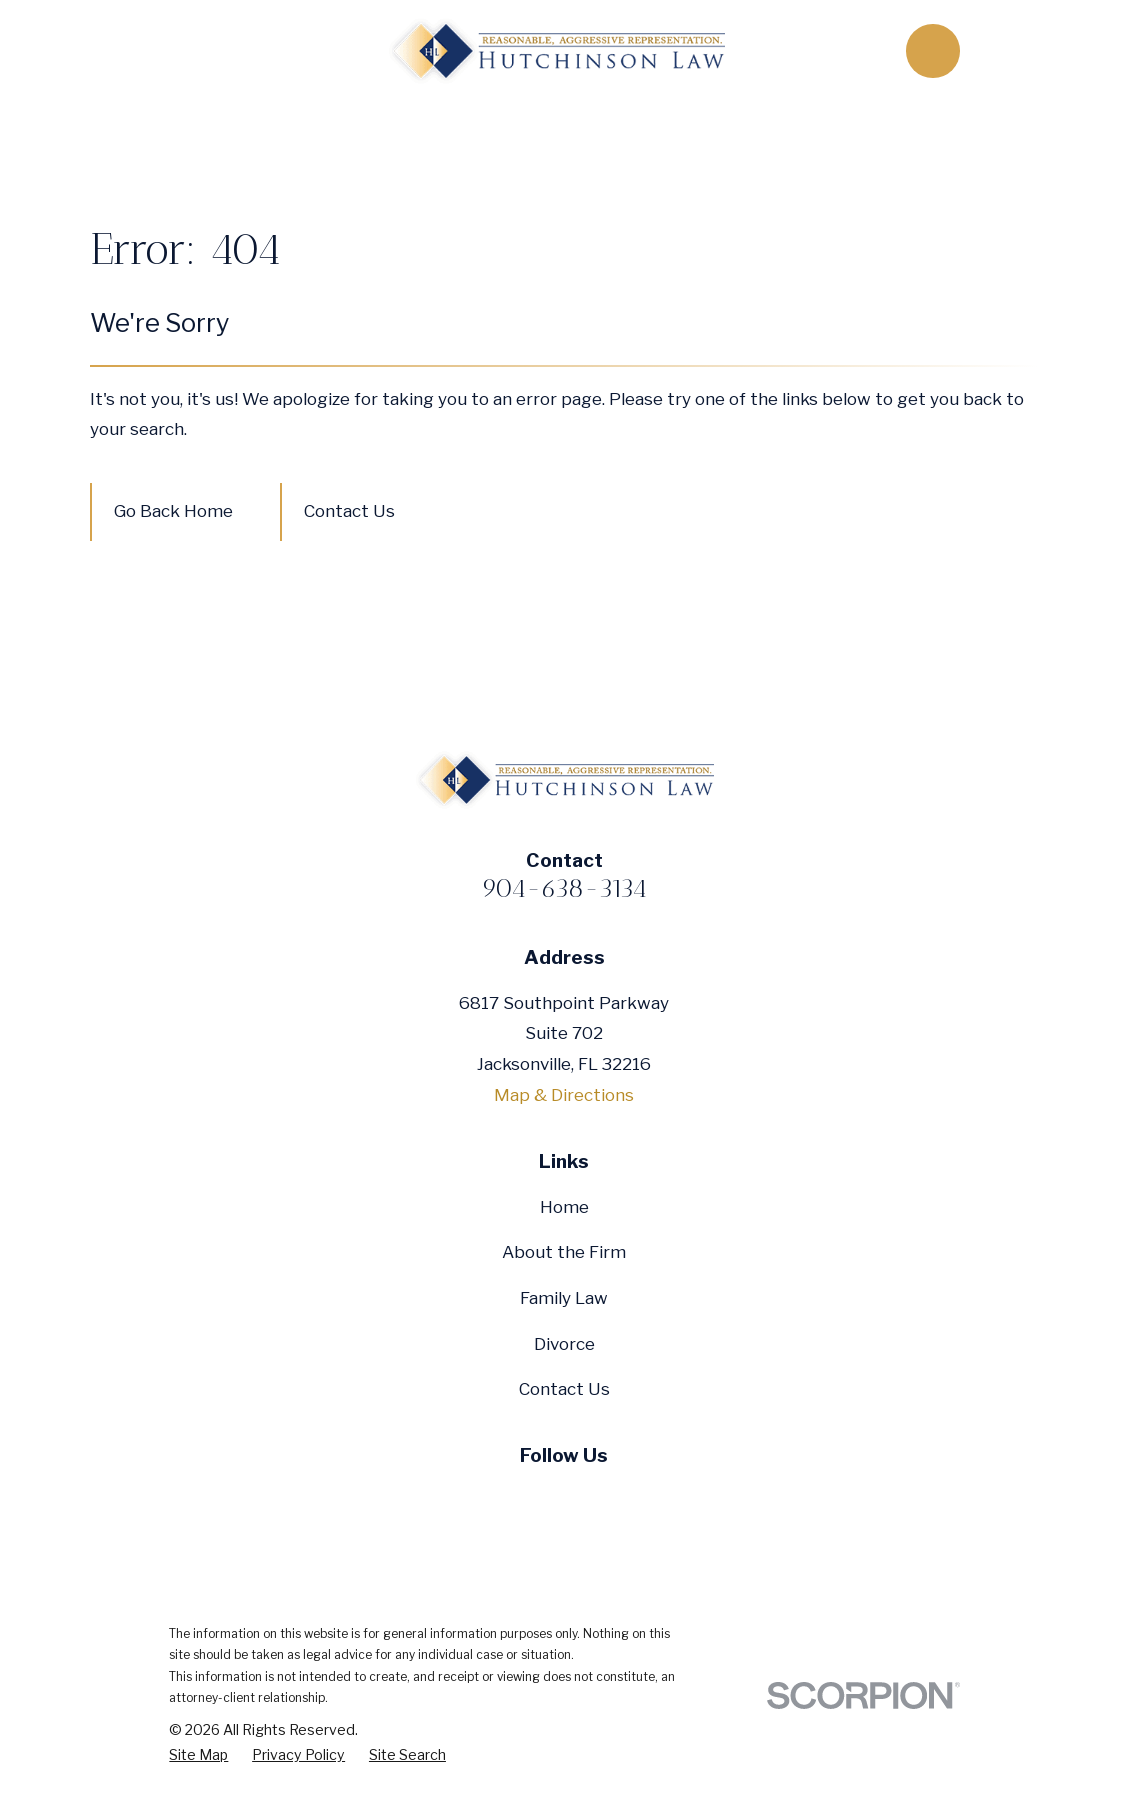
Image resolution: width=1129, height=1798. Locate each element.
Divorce (564, 1344)
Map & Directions (564, 1095)
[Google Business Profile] (612, 1498)
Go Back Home (173, 511)
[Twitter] (517, 1498)
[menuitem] (198, 1755)
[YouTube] (565, 1498)
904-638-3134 (564, 888)
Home (564, 1207)
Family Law (564, 1298)
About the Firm (564, 1252)
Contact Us (349, 511)
